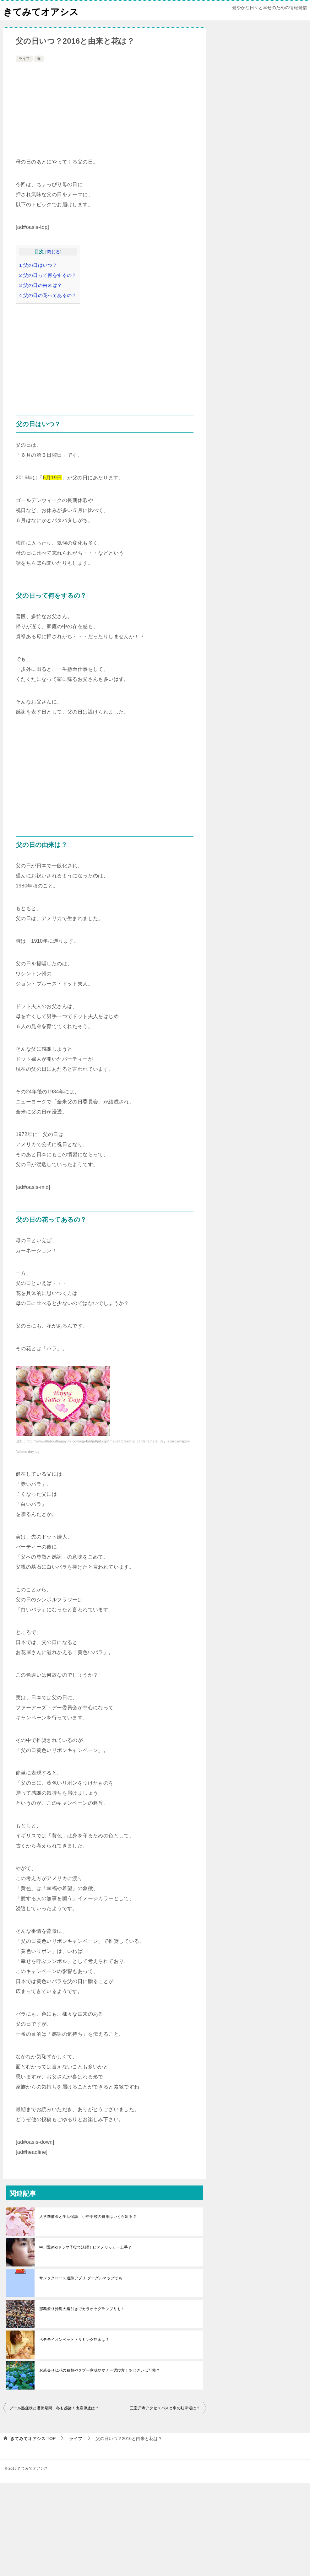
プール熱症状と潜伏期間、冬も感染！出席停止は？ (54, 2408)
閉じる (53, 252)
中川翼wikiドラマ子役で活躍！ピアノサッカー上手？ (85, 2247)
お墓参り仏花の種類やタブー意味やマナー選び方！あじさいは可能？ (99, 2370)
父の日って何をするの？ (48, 275)
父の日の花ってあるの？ (48, 295)
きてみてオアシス (42, 11)
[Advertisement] (105, 110)
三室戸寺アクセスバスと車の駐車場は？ (165, 2408)
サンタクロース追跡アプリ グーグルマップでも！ (82, 2278)
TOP (33, 2438)
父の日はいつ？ (38, 265)
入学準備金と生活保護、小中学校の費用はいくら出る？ (88, 2216)
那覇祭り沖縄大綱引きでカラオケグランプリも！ (82, 2309)
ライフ (24, 59)
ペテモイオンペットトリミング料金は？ (74, 2339)
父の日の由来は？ (40, 285)
